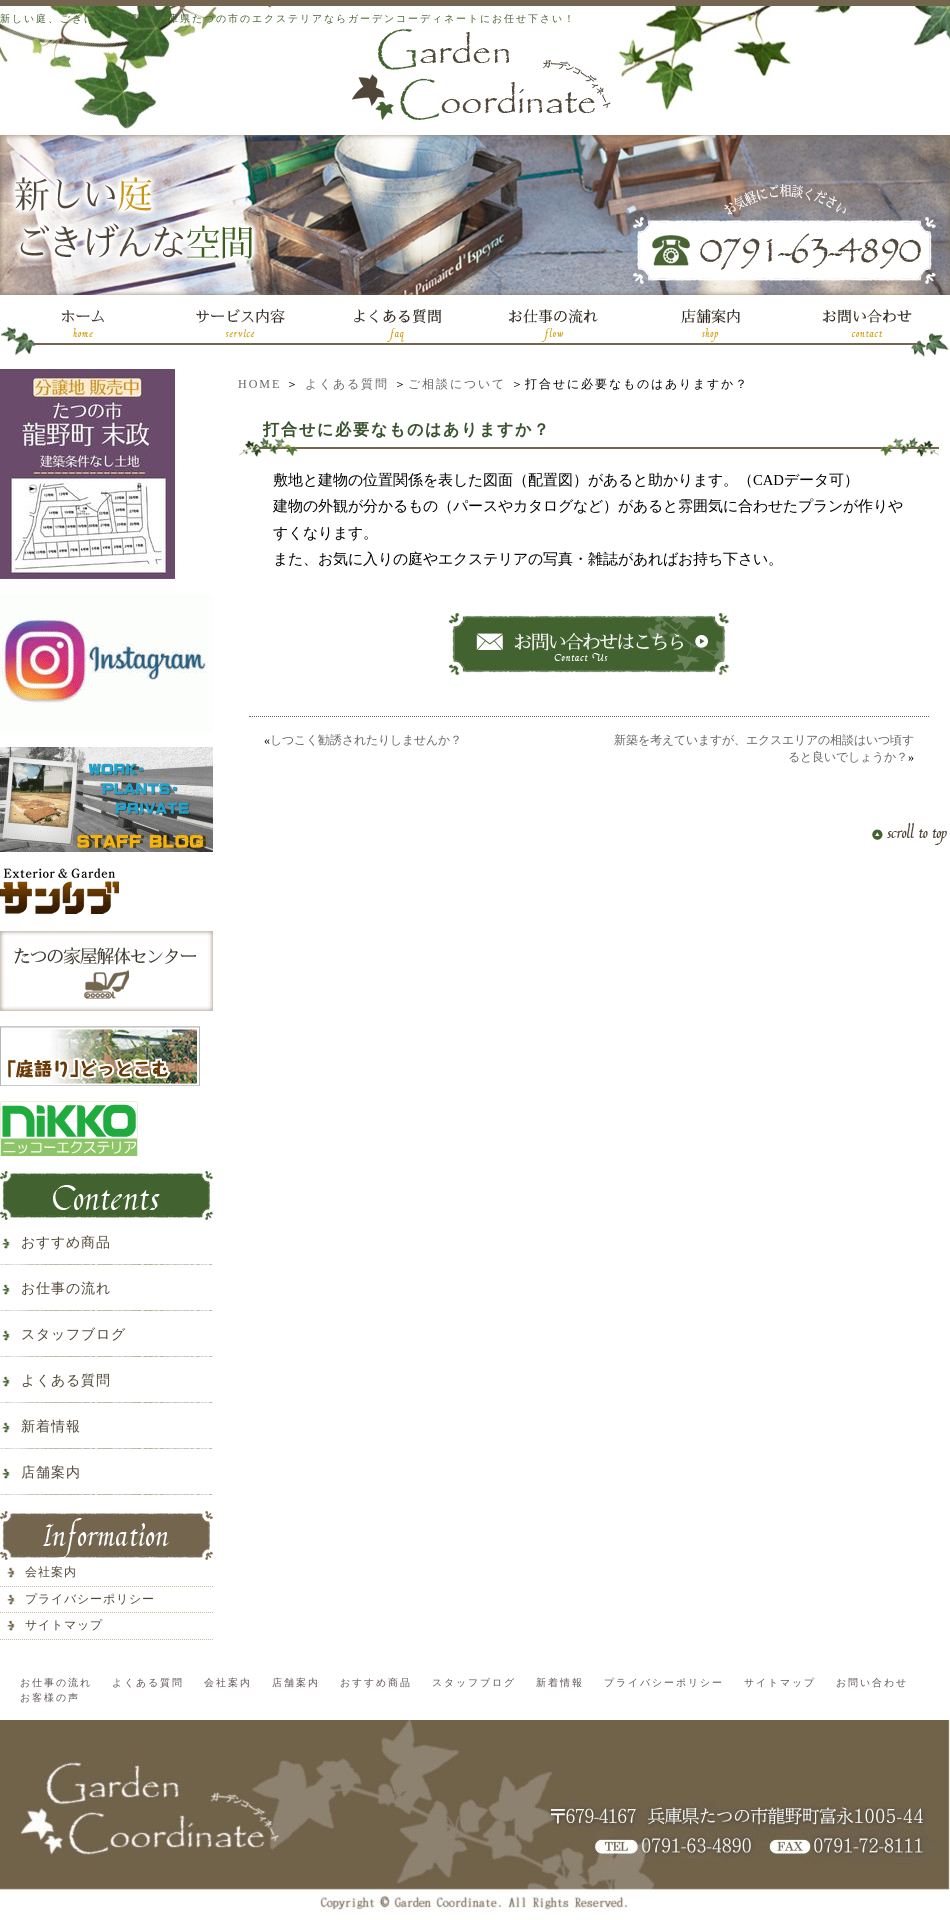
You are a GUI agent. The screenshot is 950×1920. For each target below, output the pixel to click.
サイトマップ (64, 1625)
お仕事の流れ (66, 1288)
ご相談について (457, 384)
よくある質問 (347, 384)
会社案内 (51, 1572)
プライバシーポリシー (90, 1599)
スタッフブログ (73, 1334)
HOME (259, 384)
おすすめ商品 (66, 1242)
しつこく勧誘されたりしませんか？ (366, 740)
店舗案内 (51, 1472)
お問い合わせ (872, 1682)
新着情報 (51, 1426)
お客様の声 (50, 1697)
